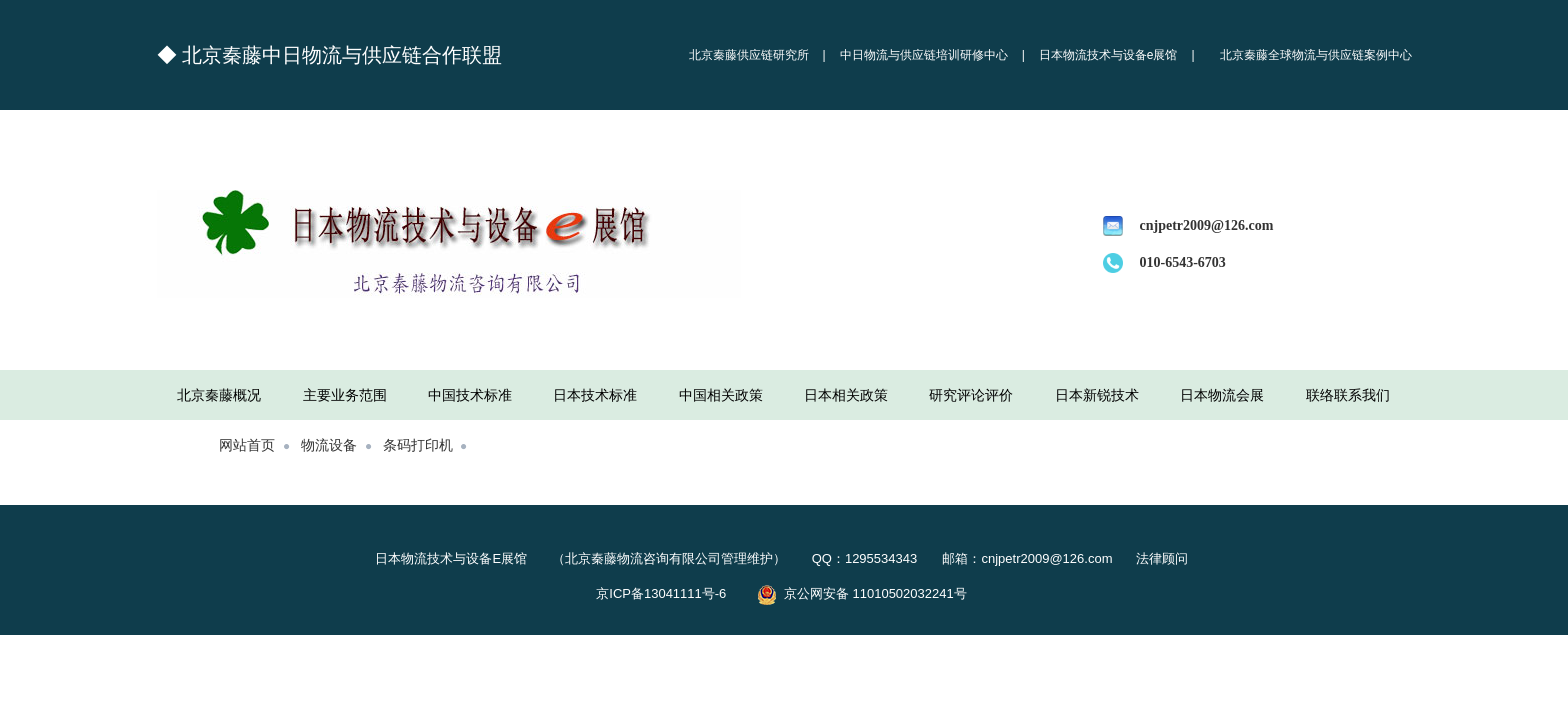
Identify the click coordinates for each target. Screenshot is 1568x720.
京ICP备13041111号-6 (673, 593)
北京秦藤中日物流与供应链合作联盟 (342, 55)
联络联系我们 (1348, 395)
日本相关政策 (846, 395)
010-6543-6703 (1183, 262)
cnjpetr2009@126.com (1207, 225)
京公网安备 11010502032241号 (862, 593)
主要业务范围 (345, 395)
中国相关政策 (721, 395)
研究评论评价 (971, 395)
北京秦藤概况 (219, 395)
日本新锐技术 (1097, 395)
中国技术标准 (470, 395)
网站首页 (247, 444)
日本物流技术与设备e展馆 (1108, 55)
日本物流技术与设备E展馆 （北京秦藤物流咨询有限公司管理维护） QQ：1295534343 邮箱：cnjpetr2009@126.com (751, 558)
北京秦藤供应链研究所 (749, 55)
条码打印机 (418, 444)
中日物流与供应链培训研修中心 (924, 55)
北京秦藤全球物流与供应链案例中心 (1316, 55)
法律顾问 (1160, 558)
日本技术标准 (595, 395)
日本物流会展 (1222, 395)
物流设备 (329, 444)
